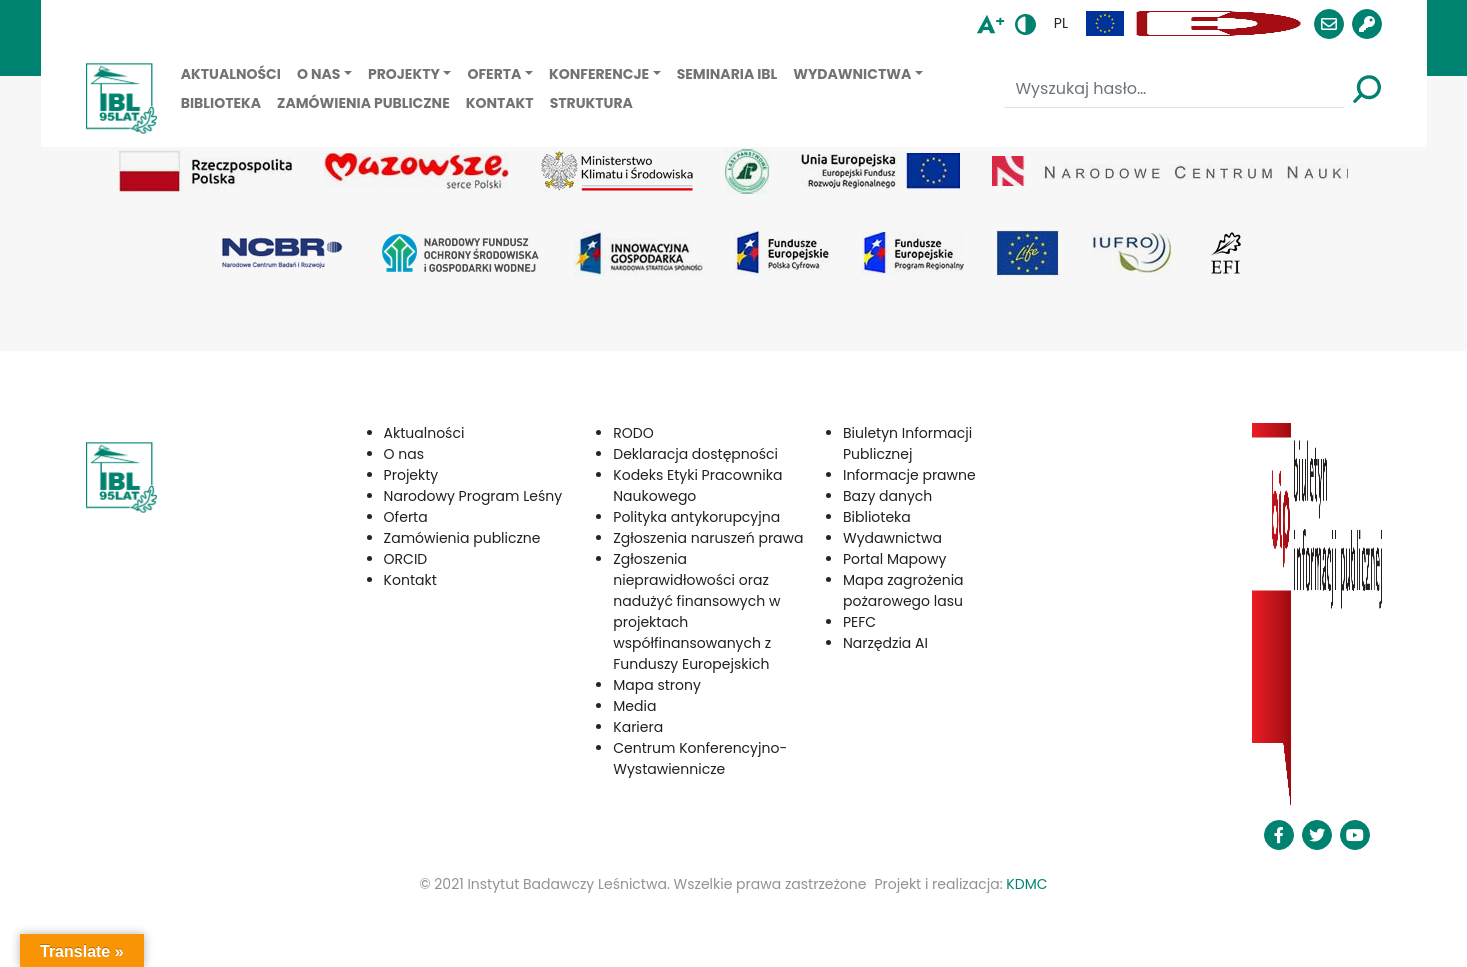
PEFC (859, 622)
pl (1061, 23)
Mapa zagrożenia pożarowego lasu (903, 590)
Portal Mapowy (894, 559)
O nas (318, 74)
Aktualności (231, 74)
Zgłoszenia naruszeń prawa (708, 538)
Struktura (591, 103)
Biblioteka (221, 103)
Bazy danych (887, 496)
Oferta (494, 74)
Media (634, 706)
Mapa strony (657, 685)
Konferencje (599, 74)
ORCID (406, 559)
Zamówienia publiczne (363, 103)
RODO (633, 433)
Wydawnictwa (852, 74)
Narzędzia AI (885, 643)
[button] (1105, 23)
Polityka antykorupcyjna (696, 517)
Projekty (404, 74)
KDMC (1026, 884)
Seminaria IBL (727, 74)
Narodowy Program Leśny (473, 496)
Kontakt (500, 103)
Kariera (638, 727)
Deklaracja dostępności (695, 454)
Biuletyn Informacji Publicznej (907, 443)
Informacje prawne (909, 475)
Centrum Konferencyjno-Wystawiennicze (700, 758)
